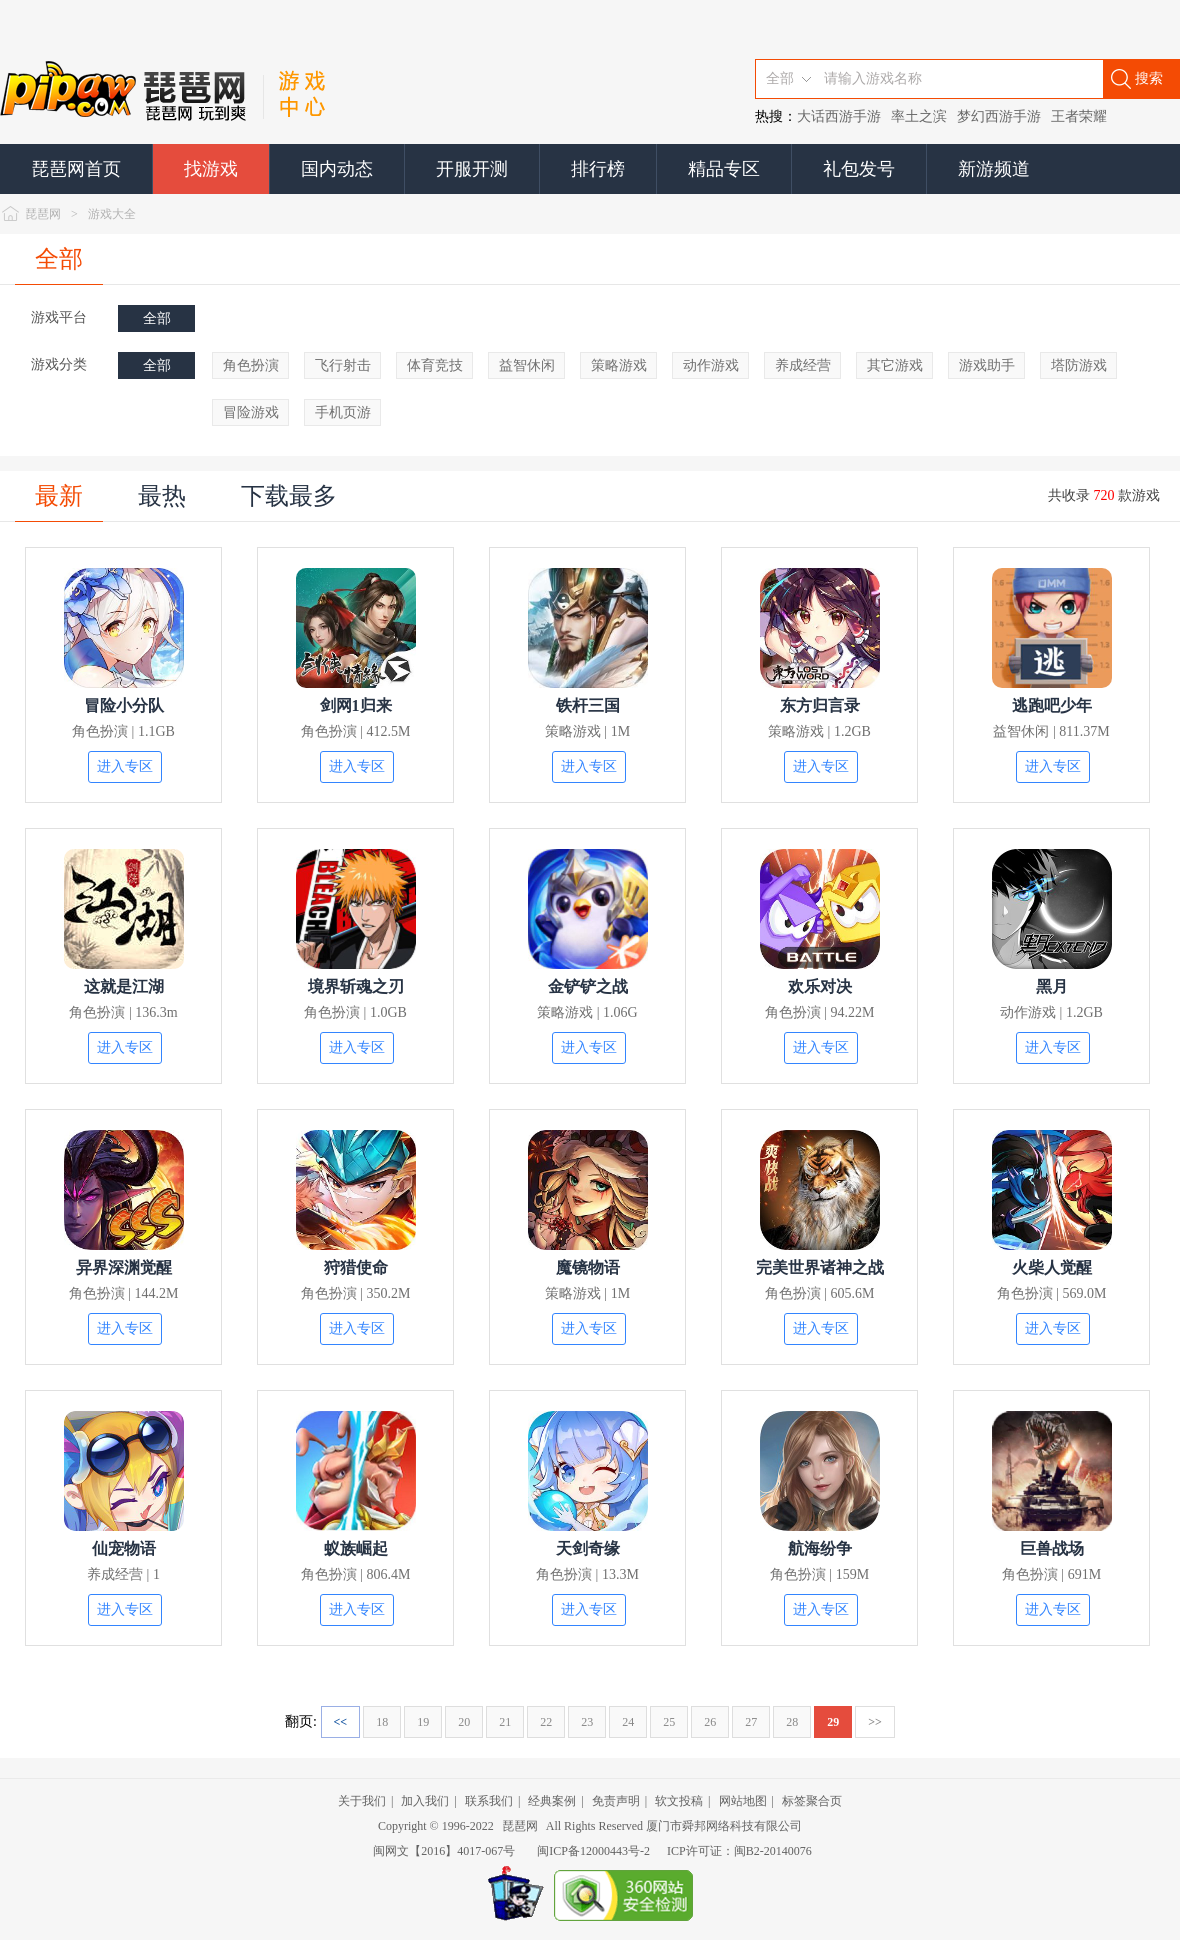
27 (751, 1722)
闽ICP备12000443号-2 (593, 1851)
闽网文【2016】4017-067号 (444, 1851)
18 (382, 1722)
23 (587, 1722)
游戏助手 (987, 365)
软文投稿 (679, 1801)
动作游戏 (711, 365)
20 (464, 1722)
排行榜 (598, 169)
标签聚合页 (812, 1801)
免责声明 (616, 1801)
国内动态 (337, 169)
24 (628, 1722)
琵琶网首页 (76, 169)
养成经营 (803, 365)
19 (423, 1722)
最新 (59, 496)
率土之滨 (919, 116)
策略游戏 (619, 365)
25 (669, 1722)
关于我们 (362, 1801)
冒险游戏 (251, 412)
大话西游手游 (839, 116)
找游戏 (211, 169)
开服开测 (472, 169)
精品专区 (724, 169)
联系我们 (489, 1801)
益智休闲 (527, 365)
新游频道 (994, 169)
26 (710, 1722)
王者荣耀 (1079, 116)
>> (875, 1722)
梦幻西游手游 (999, 116)
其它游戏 (895, 365)
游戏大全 (112, 214)
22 (546, 1722)
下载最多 (289, 496)
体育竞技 (435, 365)
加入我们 (425, 1801)
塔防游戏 (1079, 365)
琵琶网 (43, 214)
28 (792, 1722)
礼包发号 (859, 169)
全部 (59, 259)
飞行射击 (343, 365)
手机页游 (343, 412)
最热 (162, 496)
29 (833, 1722)
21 (505, 1722)
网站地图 (743, 1801)
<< (341, 1722)
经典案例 (552, 1801)
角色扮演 (251, 365)
